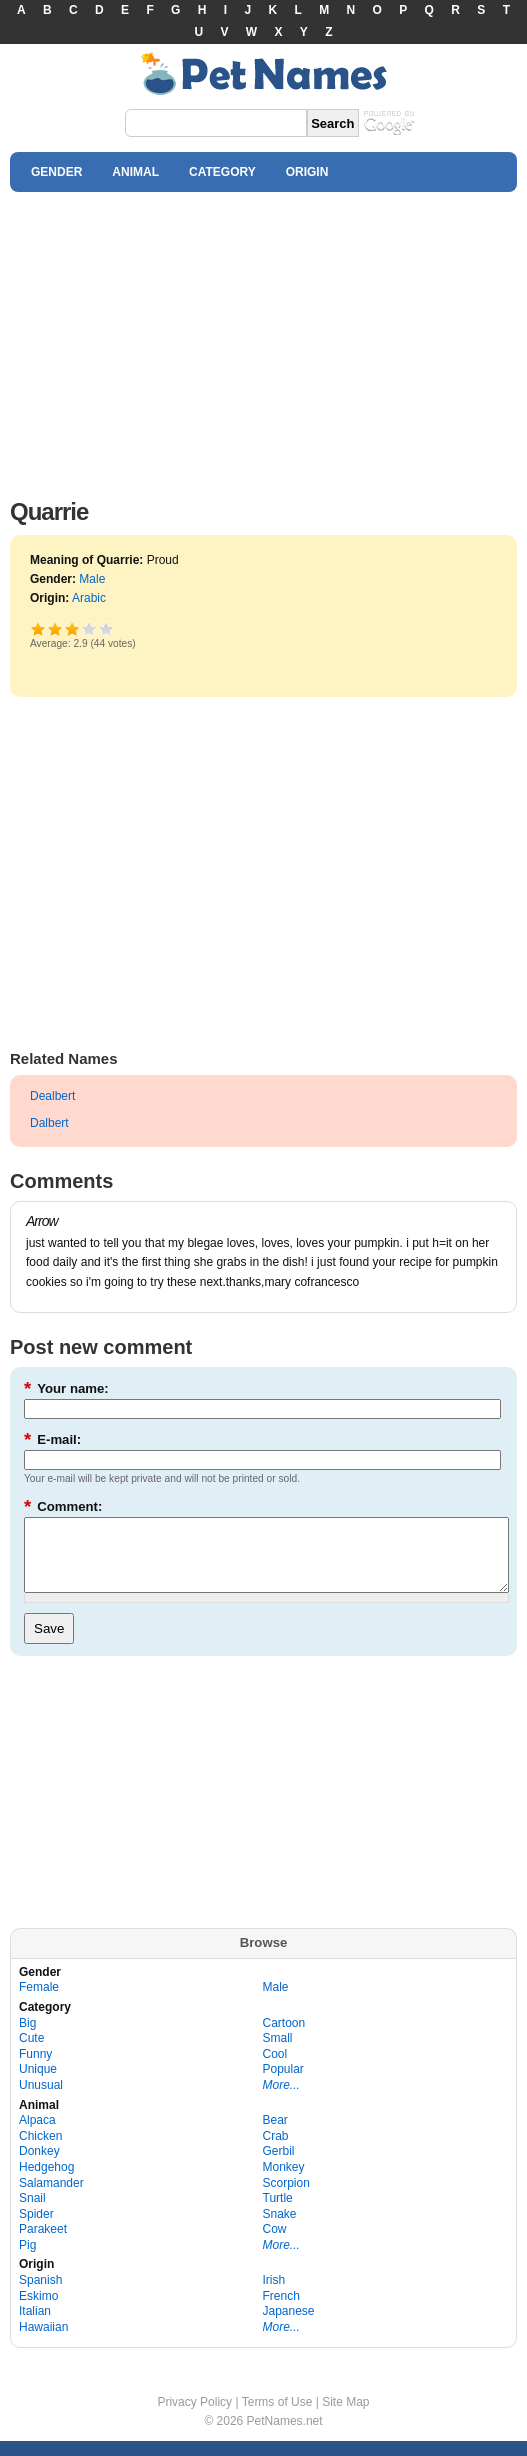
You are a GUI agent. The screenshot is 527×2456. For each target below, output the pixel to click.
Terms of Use (277, 2417)
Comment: (63, 1506)
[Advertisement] (263, 340)
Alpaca (37, 2135)
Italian (35, 2326)
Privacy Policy (194, 2417)
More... (281, 2100)
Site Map (345, 2417)
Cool (275, 2069)
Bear (275, 2135)
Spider (36, 2229)
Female (39, 2002)
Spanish (40, 2295)
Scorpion (286, 2198)
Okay (55, 628)
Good (71, 628)
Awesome (106, 628)
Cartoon (284, 2038)
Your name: (66, 1388)
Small (278, 2053)
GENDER (56, 172)
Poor (38, 628)
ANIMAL (135, 172)
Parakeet (43, 2244)
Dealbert (52, 1096)
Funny (35, 2069)
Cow (275, 2244)
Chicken (40, 2151)
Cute (31, 2053)
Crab (276, 2151)
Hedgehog (46, 2182)
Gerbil (279, 2166)
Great (89, 628)
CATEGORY (222, 172)
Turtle (278, 2213)
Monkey (284, 2182)
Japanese (289, 2326)
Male (92, 579)
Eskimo (38, 2311)
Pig (27, 2260)
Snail (32, 2213)
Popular (283, 2084)
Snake (280, 2229)
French (281, 2311)
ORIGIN (307, 172)
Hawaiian (43, 2342)
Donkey (39, 2166)
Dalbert (49, 1123)
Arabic (89, 598)
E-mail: (52, 1439)
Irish (274, 2295)
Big (27, 2038)
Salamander (51, 2198)
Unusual (41, 2100)
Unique (38, 2084)
